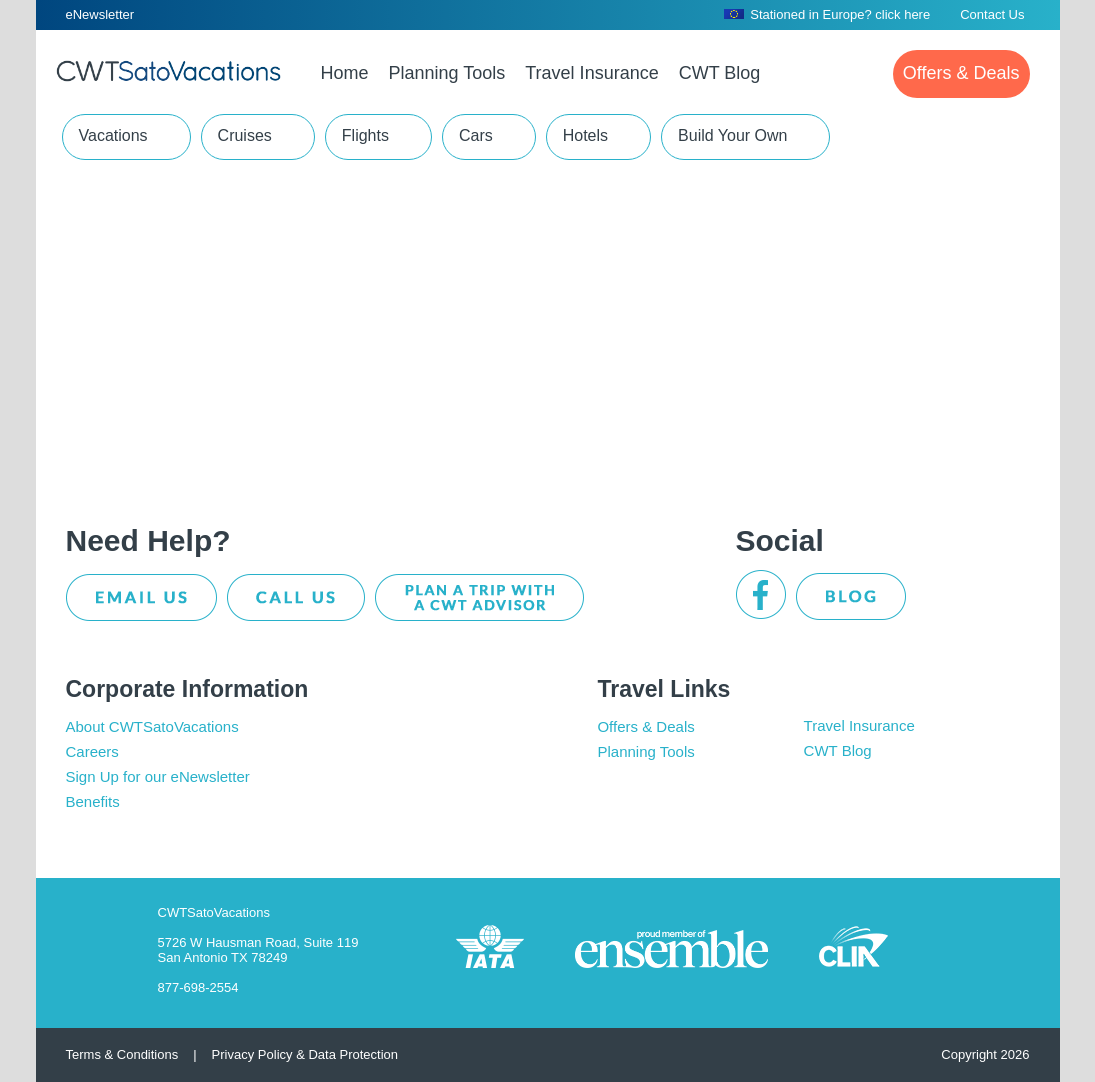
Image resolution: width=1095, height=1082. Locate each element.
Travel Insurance (859, 725)
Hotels (585, 135)
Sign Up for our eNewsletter (158, 776)
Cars (476, 135)
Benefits (93, 801)
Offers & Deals (645, 726)
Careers (92, 751)
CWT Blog (838, 750)
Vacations (113, 135)
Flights (365, 135)
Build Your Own (732, 135)
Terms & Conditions (122, 1054)
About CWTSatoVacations (152, 726)
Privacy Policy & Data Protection (305, 1054)
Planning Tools (645, 751)
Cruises (245, 135)
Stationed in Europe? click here (827, 14)
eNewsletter (100, 14)
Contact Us (992, 14)
